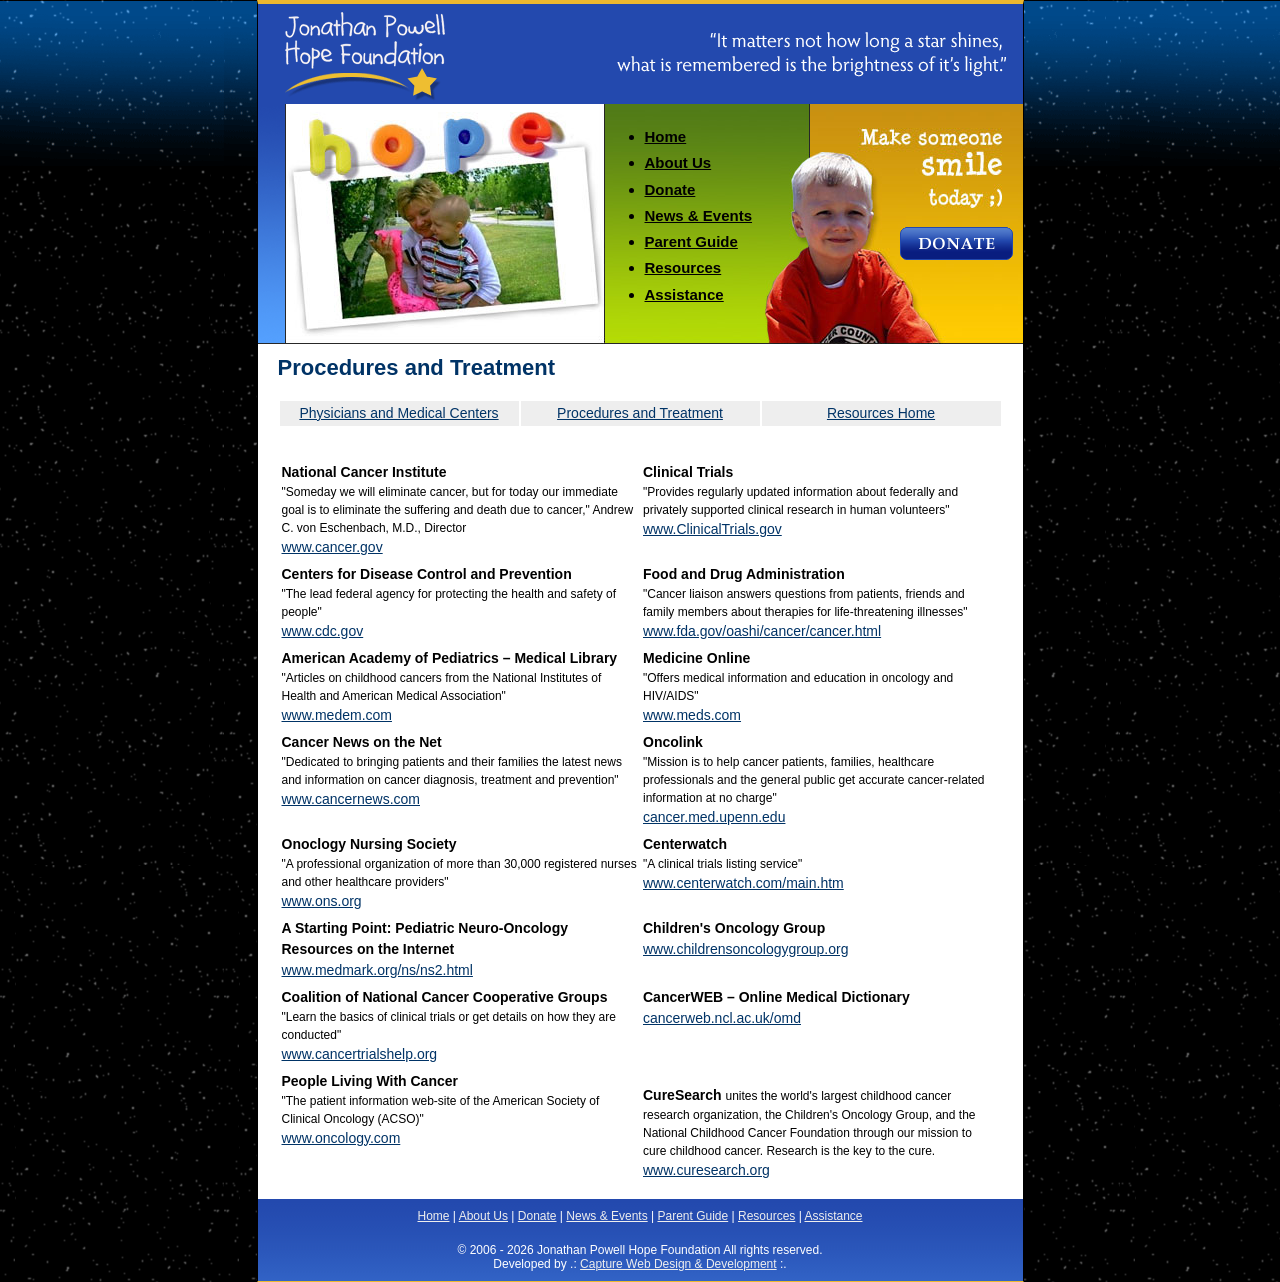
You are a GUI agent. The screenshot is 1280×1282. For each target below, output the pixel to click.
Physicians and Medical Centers (398, 413)
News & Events (699, 215)
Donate (670, 189)
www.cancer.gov (332, 547)
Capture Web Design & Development (678, 1264)
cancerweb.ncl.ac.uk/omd (722, 1018)
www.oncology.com (341, 1138)
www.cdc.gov (323, 631)
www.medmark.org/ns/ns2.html (377, 970)
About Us (678, 162)
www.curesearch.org (706, 1170)
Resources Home (881, 413)
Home (666, 136)
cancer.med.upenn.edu (714, 817)
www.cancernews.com (351, 799)
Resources (683, 267)
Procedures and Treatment (640, 413)
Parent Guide (691, 241)
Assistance (684, 294)
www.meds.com (692, 715)
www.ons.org (322, 901)
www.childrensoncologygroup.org (745, 949)
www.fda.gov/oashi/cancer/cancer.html (762, 631)
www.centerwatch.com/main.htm (743, 883)
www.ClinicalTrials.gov (712, 529)
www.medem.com (337, 715)
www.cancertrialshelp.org (360, 1054)
